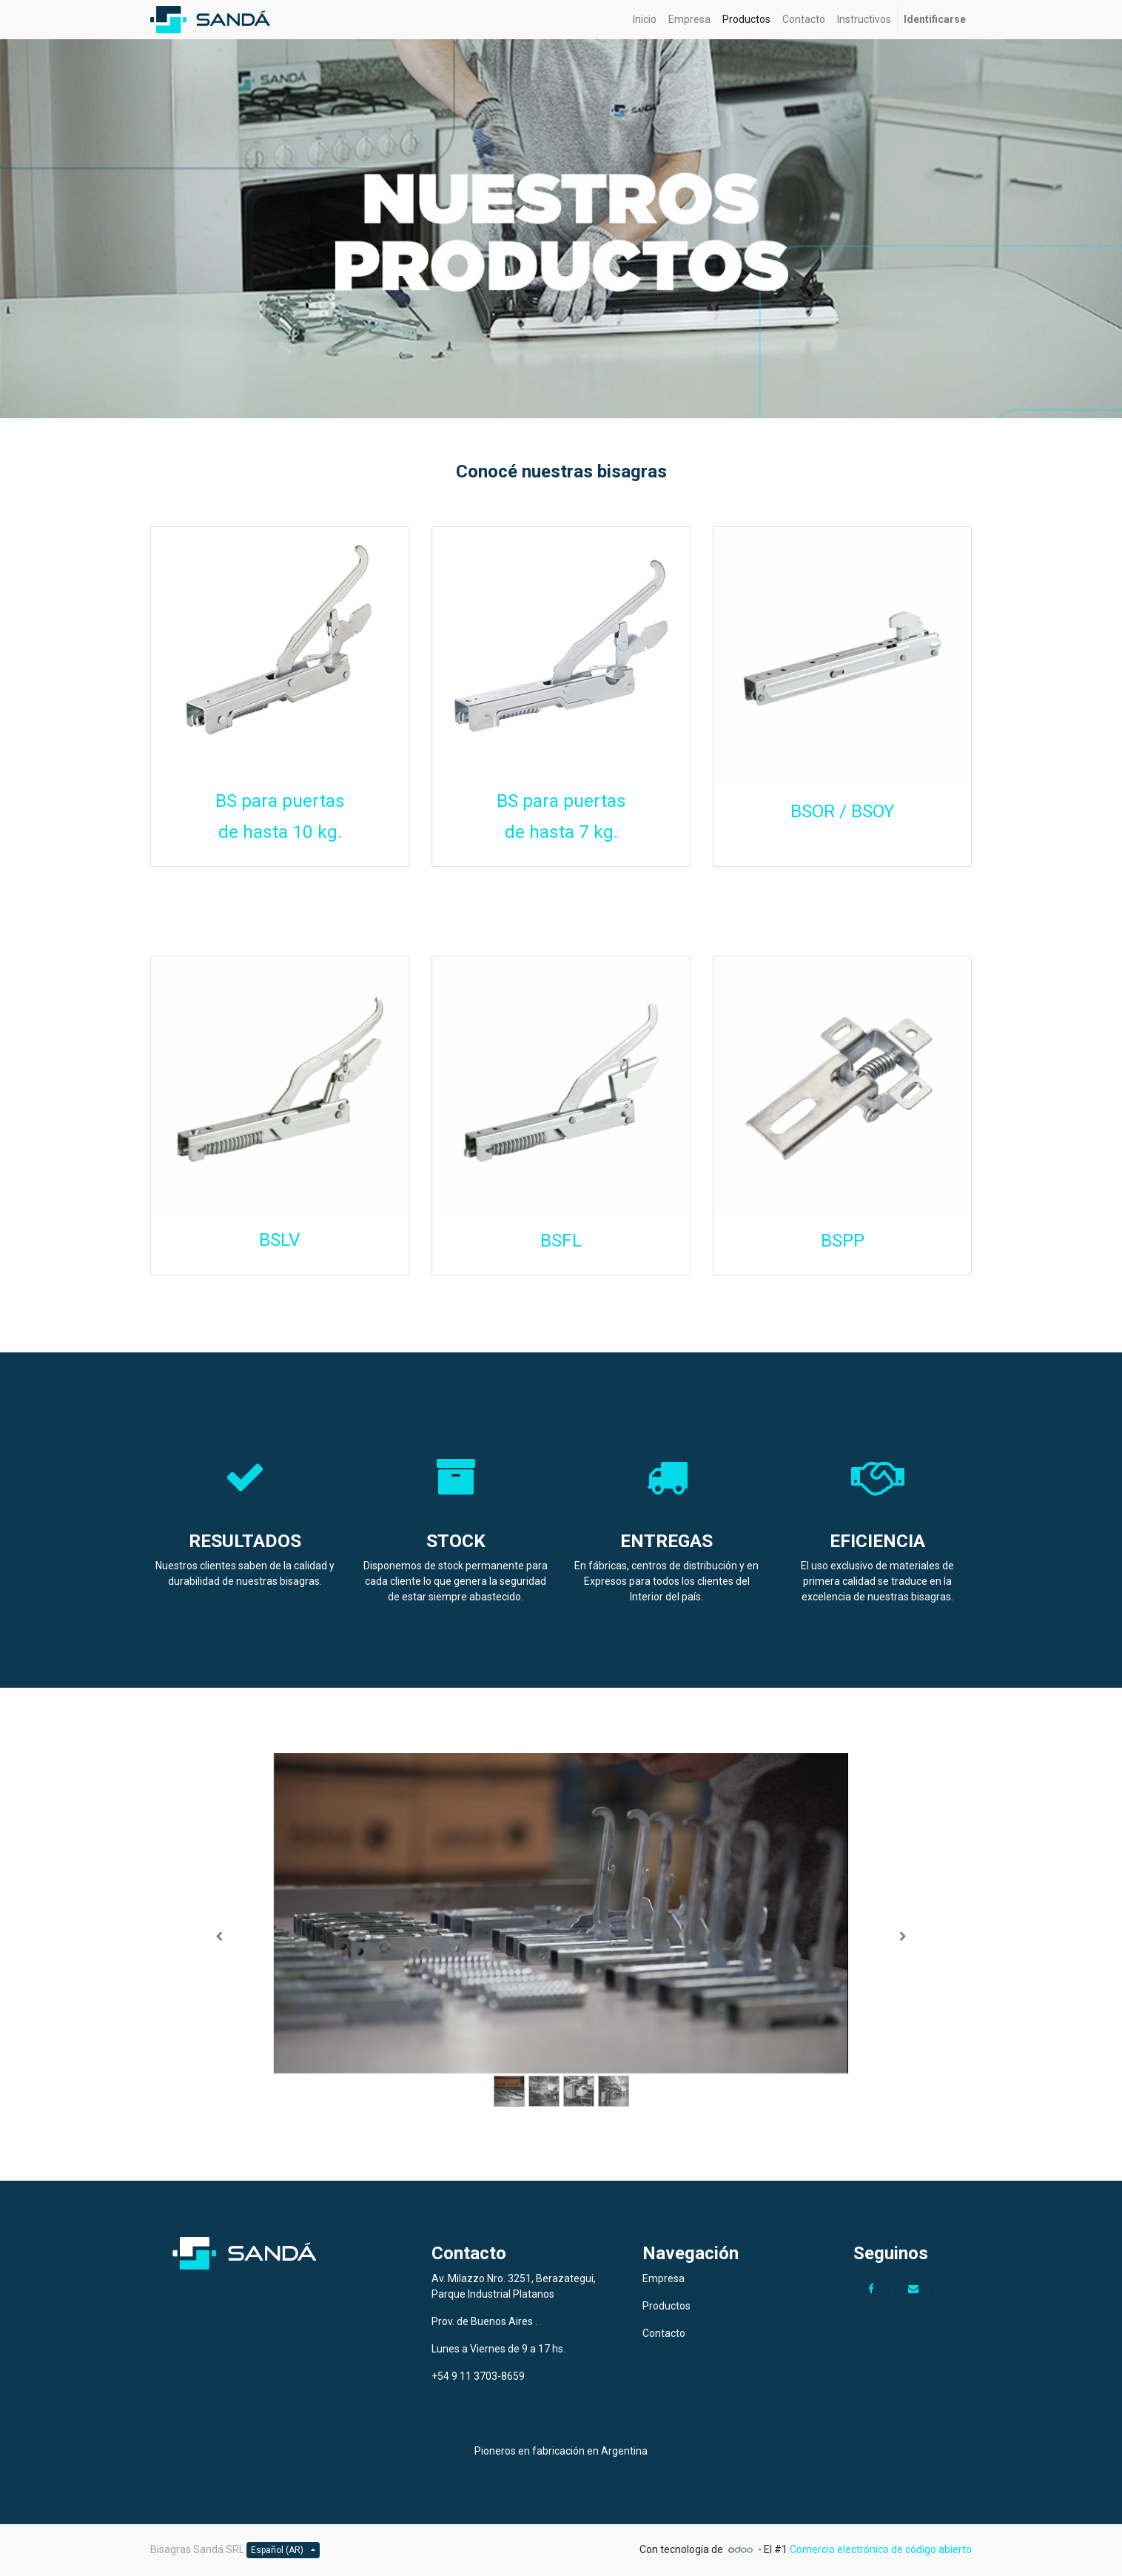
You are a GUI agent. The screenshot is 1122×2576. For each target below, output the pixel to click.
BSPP (842, 1240)
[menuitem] (644, 19)
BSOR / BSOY (842, 811)
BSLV (279, 1239)
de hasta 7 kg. (561, 831)
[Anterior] (219, 1937)
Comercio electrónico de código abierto (881, 2549)
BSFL (561, 1240)
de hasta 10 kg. (280, 831)
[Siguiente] (902, 1937)
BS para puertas (280, 800)
